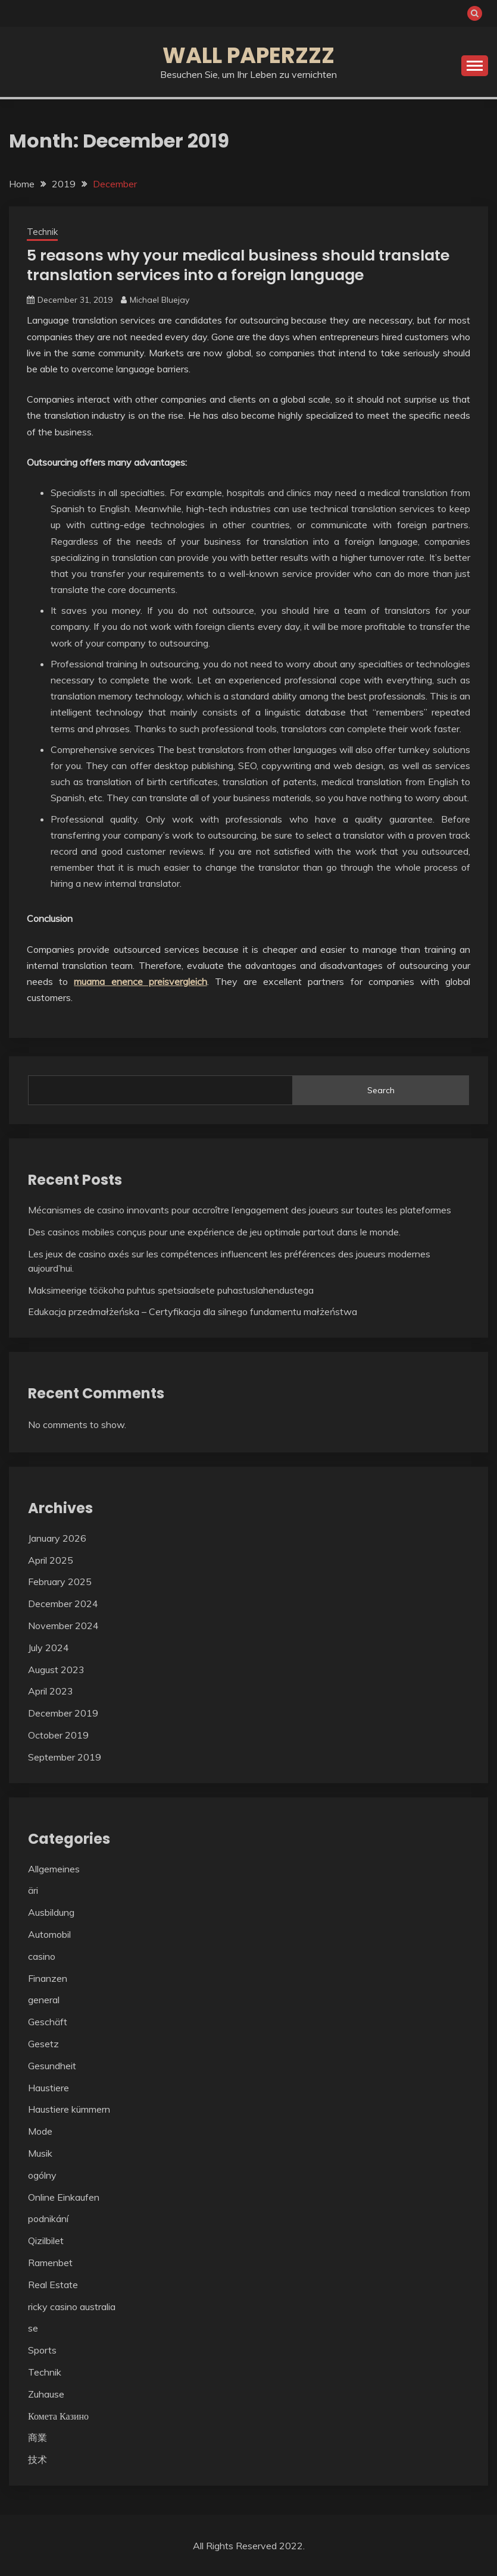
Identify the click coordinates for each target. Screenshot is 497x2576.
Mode (40, 2130)
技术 (37, 2459)
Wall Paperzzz (248, 55)
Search (381, 1089)
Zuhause (46, 2393)
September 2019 (64, 1756)
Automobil (49, 1934)
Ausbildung (51, 1912)
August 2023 (56, 1669)
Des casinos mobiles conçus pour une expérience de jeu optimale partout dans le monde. (214, 1231)
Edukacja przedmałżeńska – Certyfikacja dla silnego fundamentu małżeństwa (192, 1311)
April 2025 (50, 1559)
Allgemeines (54, 1868)
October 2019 (58, 1734)
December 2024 (63, 1603)
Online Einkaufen (63, 2196)
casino (41, 1956)
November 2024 (63, 1625)
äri (33, 1890)
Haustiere (48, 2087)
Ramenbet (50, 2262)
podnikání (48, 2218)
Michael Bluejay (159, 299)
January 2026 (57, 1537)
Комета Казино (58, 2415)
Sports (42, 2349)
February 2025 (60, 1581)
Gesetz (43, 2043)
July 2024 (48, 1647)
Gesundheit (52, 2065)
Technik (42, 231)
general (44, 2000)
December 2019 (63, 1712)
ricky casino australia (71, 2306)
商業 (37, 2437)
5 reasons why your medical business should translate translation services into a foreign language (244, 264)
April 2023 (50, 1691)
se (33, 2328)
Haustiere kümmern (69, 2109)
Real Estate (53, 2284)
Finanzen (47, 1978)
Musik (40, 2152)
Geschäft (47, 2021)
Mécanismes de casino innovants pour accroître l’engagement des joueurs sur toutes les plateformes (239, 1209)
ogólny (42, 2174)
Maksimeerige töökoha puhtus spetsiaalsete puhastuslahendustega (171, 1289)
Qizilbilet (46, 2240)
